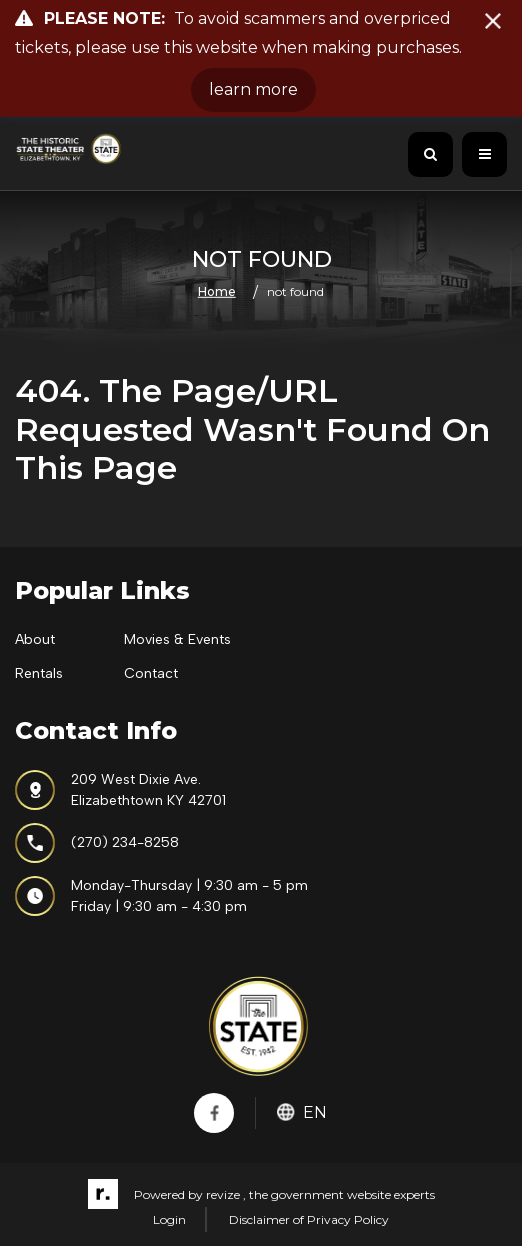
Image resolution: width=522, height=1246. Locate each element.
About (35, 639)
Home (217, 290)
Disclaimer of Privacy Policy (309, 1219)
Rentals (39, 673)
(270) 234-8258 (97, 843)
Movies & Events (177, 639)
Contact (151, 673)
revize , (226, 1194)
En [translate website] (302, 1112)
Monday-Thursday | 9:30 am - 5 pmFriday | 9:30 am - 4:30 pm (161, 896)
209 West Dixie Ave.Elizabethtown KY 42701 (120, 790)
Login (169, 1219)
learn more (253, 89)
